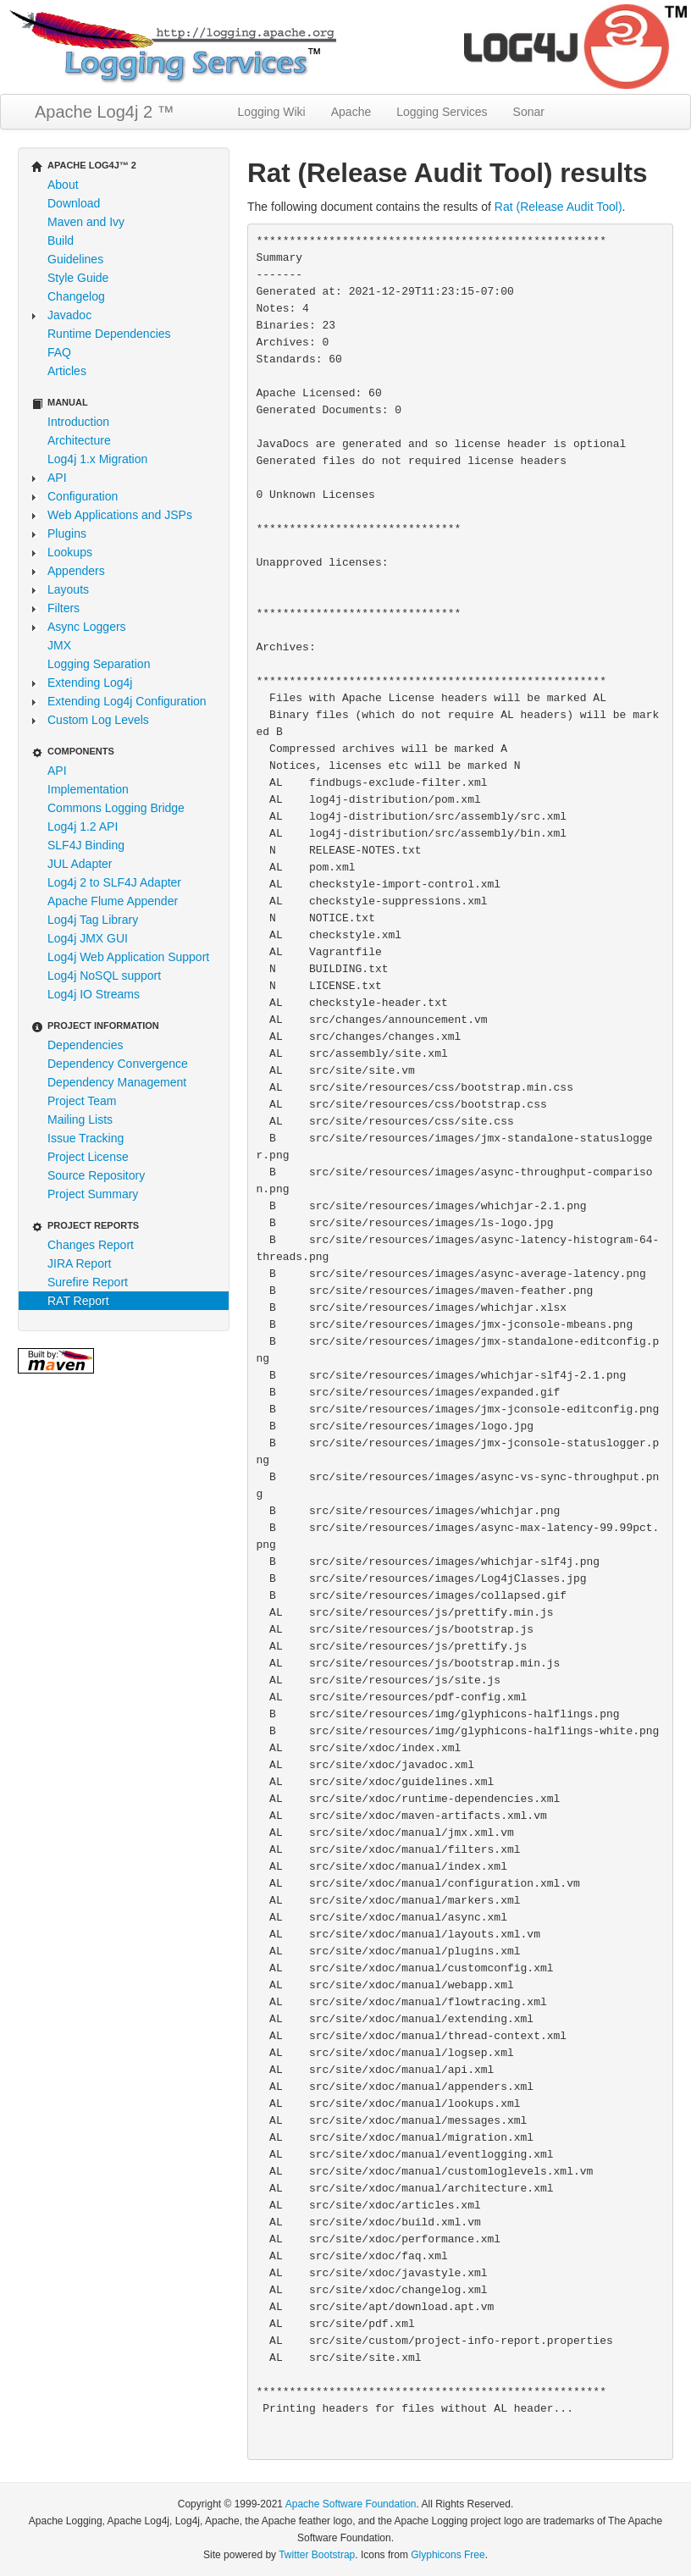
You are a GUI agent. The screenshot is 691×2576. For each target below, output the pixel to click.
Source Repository (96, 1175)
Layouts (68, 589)
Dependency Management (116, 1082)
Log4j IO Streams (93, 994)
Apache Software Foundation (351, 2504)
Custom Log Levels (98, 720)
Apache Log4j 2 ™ (104, 111)
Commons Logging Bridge (116, 808)
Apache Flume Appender (112, 901)
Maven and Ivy (85, 222)
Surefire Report (87, 1282)
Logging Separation (98, 664)
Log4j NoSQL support (104, 975)
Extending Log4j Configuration (127, 701)
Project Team (81, 1101)
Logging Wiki (272, 112)
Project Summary (92, 1194)
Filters (63, 608)
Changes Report (90, 1245)
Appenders (76, 571)
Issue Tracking (85, 1138)
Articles (66, 371)
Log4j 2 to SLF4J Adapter (114, 882)
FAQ (59, 352)
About (63, 184)
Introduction (78, 421)
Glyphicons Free (447, 2555)
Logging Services (441, 112)
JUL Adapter (80, 864)
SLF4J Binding (85, 845)
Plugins (66, 533)
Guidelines (75, 259)
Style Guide (77, 278)
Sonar (529, 112)
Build (60, 240)
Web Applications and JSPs (119, 515)
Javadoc (69, 315)
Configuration (82, 496)
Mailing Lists (80, 1119)
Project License (88, 1157)
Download (73, 203)
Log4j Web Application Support (128, 957)
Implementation (88, 789)
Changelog (76, 296)
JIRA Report (79, 1263)
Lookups (69, 552)
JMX (59, 645)
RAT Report (78, 1300)
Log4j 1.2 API (82, 826)
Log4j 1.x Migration (97, 459)
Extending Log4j (89, 682)
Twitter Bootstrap (317, 2555)
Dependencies (85, 1045)
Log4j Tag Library (92, 919)
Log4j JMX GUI (87, 938)
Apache (351, 112)
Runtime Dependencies (109, 333)
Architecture (79, 440)
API (57, 477)
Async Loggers (86, 626)
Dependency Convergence (117, 1063)
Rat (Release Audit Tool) (558, 206)
